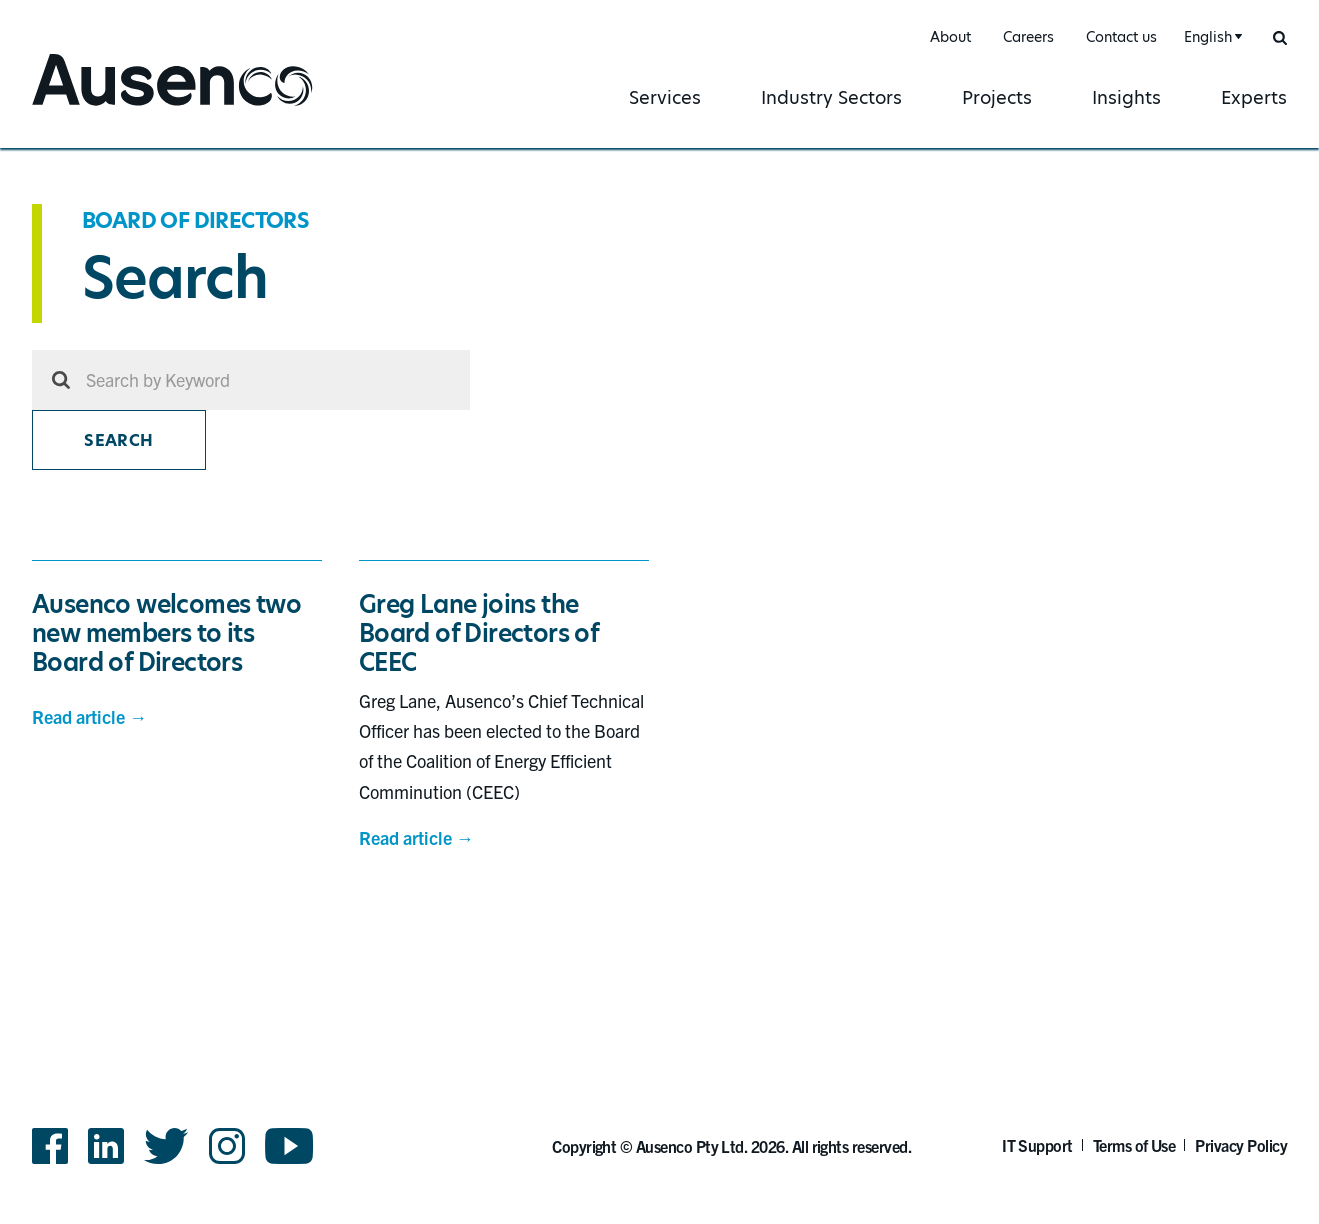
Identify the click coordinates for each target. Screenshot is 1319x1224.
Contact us (1121, 37)
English (1208, 37)
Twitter (166, 1146)
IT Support (1037, 1145)
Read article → (89, 716)
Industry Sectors (831, 97)
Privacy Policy (1241, 1145)
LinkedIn (106, 1146)
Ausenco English (107, 107)
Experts (1254, 97)
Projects (997, 97)
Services (665, 97)
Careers (1028, 37)
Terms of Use (1134, 1145)
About (950, 37)
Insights (1126, 97)
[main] (659, 558)
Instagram (227, 1146)
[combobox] (1210, 37)
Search (118, 440)
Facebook (50, 1146)
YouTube (289, 1146)
